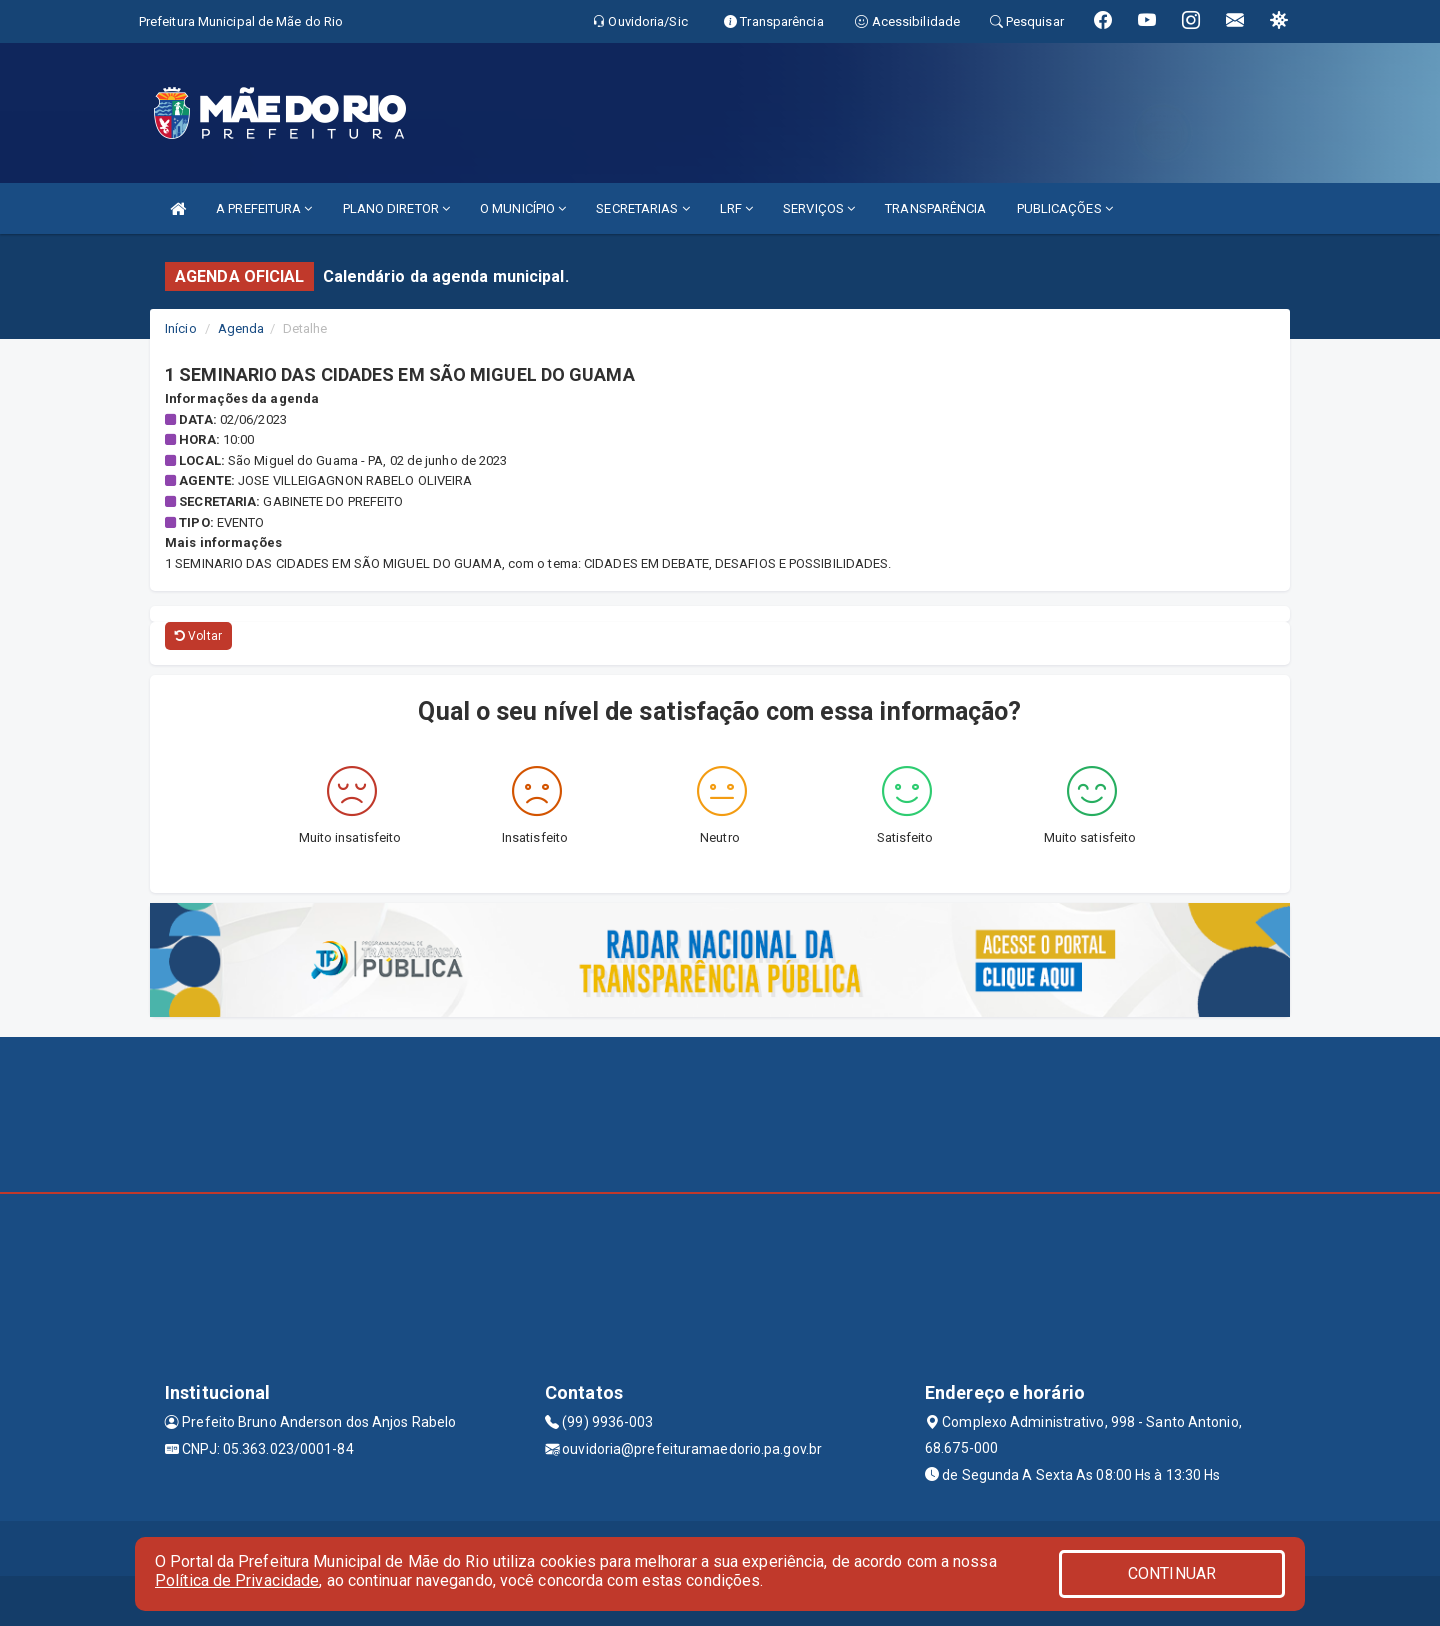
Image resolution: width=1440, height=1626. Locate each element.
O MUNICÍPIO (523, 208)
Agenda (241, 328)
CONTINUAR (1172, 1573)
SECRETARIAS (642, 208)
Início (181, 328)
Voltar (198, 636)
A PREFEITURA (264, 208)
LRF (737, 208)
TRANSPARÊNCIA (935, 208)
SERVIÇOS (819, 208)
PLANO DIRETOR (397, 208)
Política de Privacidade (237, 1580)
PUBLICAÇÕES (1065, 208)
